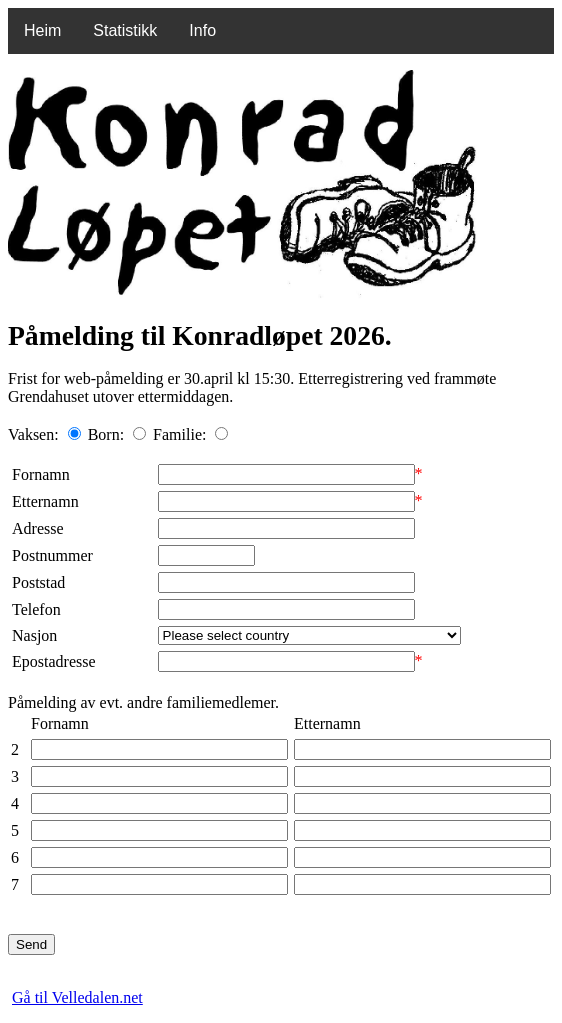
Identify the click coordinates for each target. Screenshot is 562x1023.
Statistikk (125, 30)
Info (202, 30)
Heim (42, 30)
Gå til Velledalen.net (77, 997)
